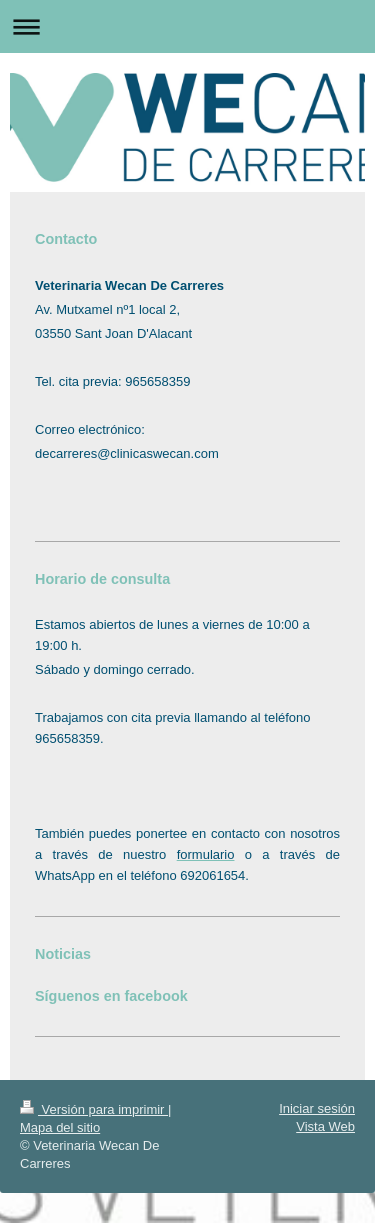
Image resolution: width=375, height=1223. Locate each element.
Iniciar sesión (317, 1108)
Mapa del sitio (60, 1127)
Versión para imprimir (94, 1109)
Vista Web (325, 1126)
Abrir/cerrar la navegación (187, 26)
